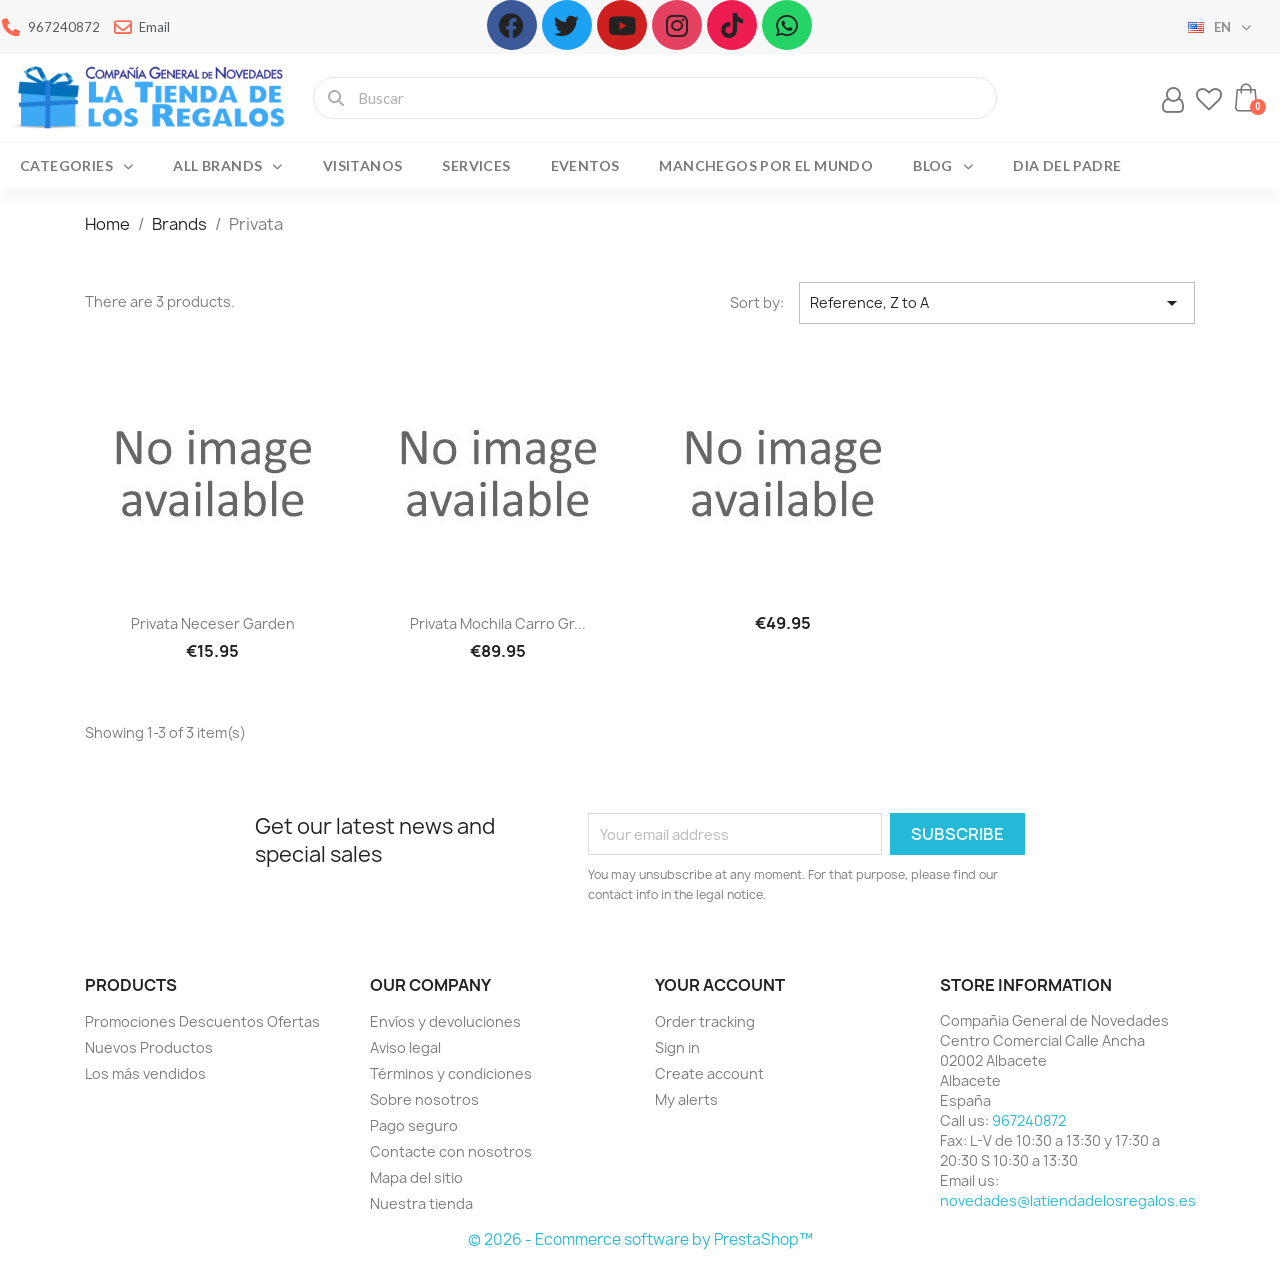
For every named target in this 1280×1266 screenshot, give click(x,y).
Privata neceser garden (213, 623)
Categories (76, 166)
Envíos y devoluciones (445, 1021)
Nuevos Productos (149, 1047)
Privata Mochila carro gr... (498, 623)
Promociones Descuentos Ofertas (202, 1021)
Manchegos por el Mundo (766, 165)
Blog (943, 166)
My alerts (686, 1099)
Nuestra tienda (421, 1203)
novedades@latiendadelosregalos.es (1068, 1200)
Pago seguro (414, 1125)
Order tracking (705, 1021)
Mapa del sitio (416, 1177)
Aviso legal (405, 1047)
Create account (709, 1073)
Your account (720, 985)
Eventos (585, 165)
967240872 (1029, 1120)
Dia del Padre (1067, 165)
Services (476, 165)
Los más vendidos (145, 1073)
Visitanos (363, 165)
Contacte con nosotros (451, 1151)
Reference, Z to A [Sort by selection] (997, 303)
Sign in (677, 1047)
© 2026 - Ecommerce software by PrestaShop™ (640, 1239)
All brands (227, 166)
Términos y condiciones (451, 1073)
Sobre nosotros (424, 1099)
